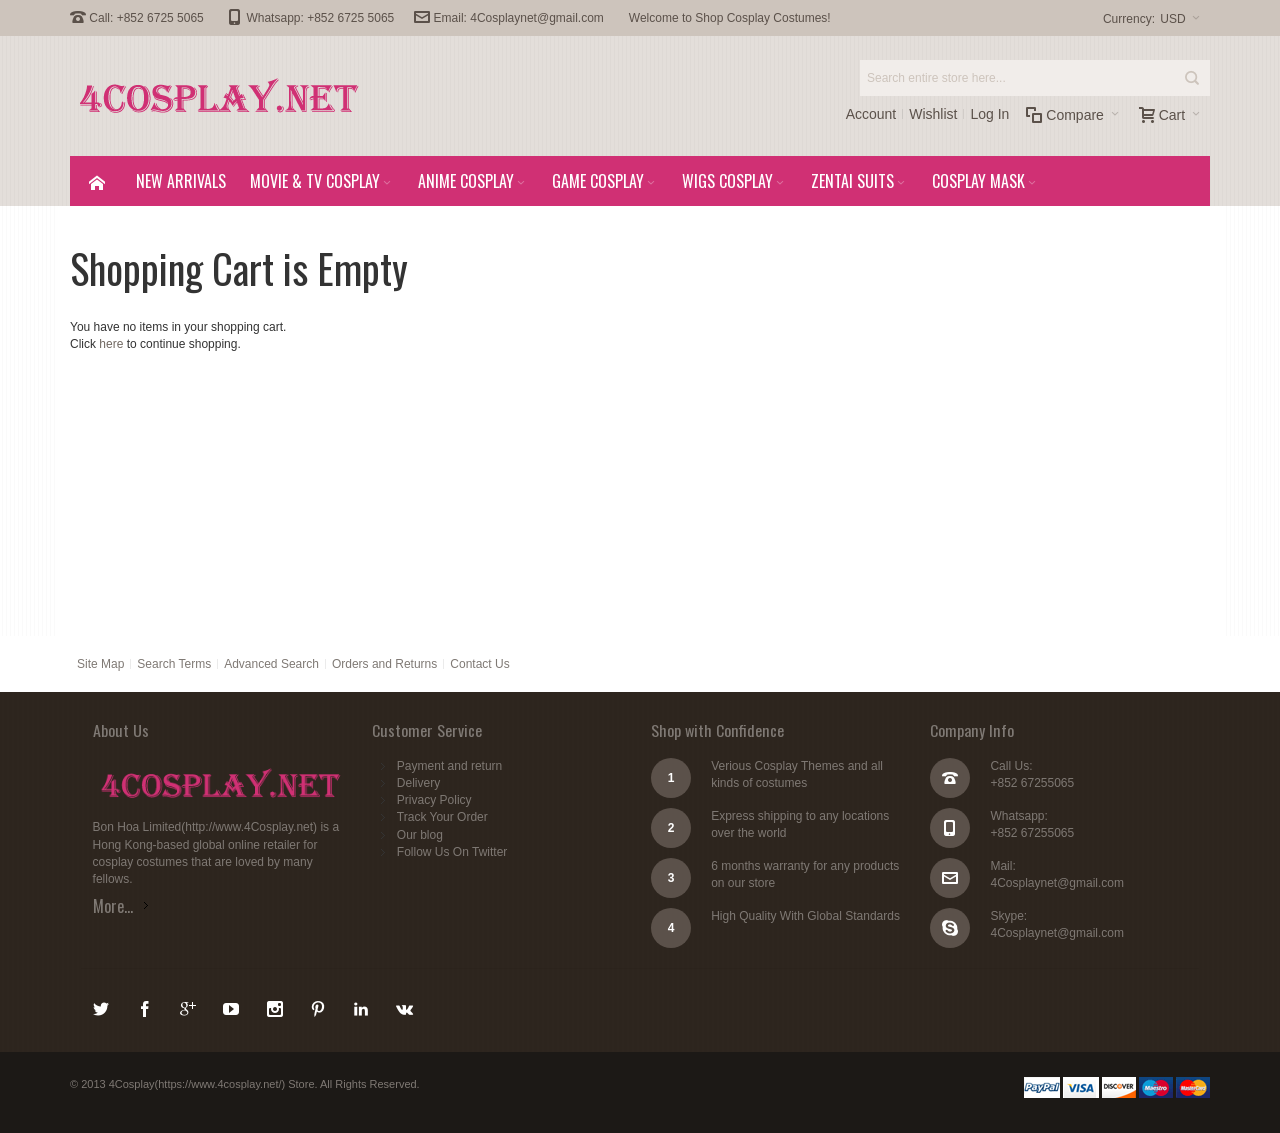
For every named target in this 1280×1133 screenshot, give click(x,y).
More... (113, 906)
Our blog (420, 835)
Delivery (418, 783)
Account (871, 114)
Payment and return (449, 766)
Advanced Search (271, 664)
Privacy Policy (434, 800)
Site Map (100, 664)
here (111, 344)
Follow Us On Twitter (452, 852)
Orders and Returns (384, 664)
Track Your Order (442, 817)
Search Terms (174, 664)
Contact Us (479, 664)
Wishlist (933, 114)
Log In (989, 114)
